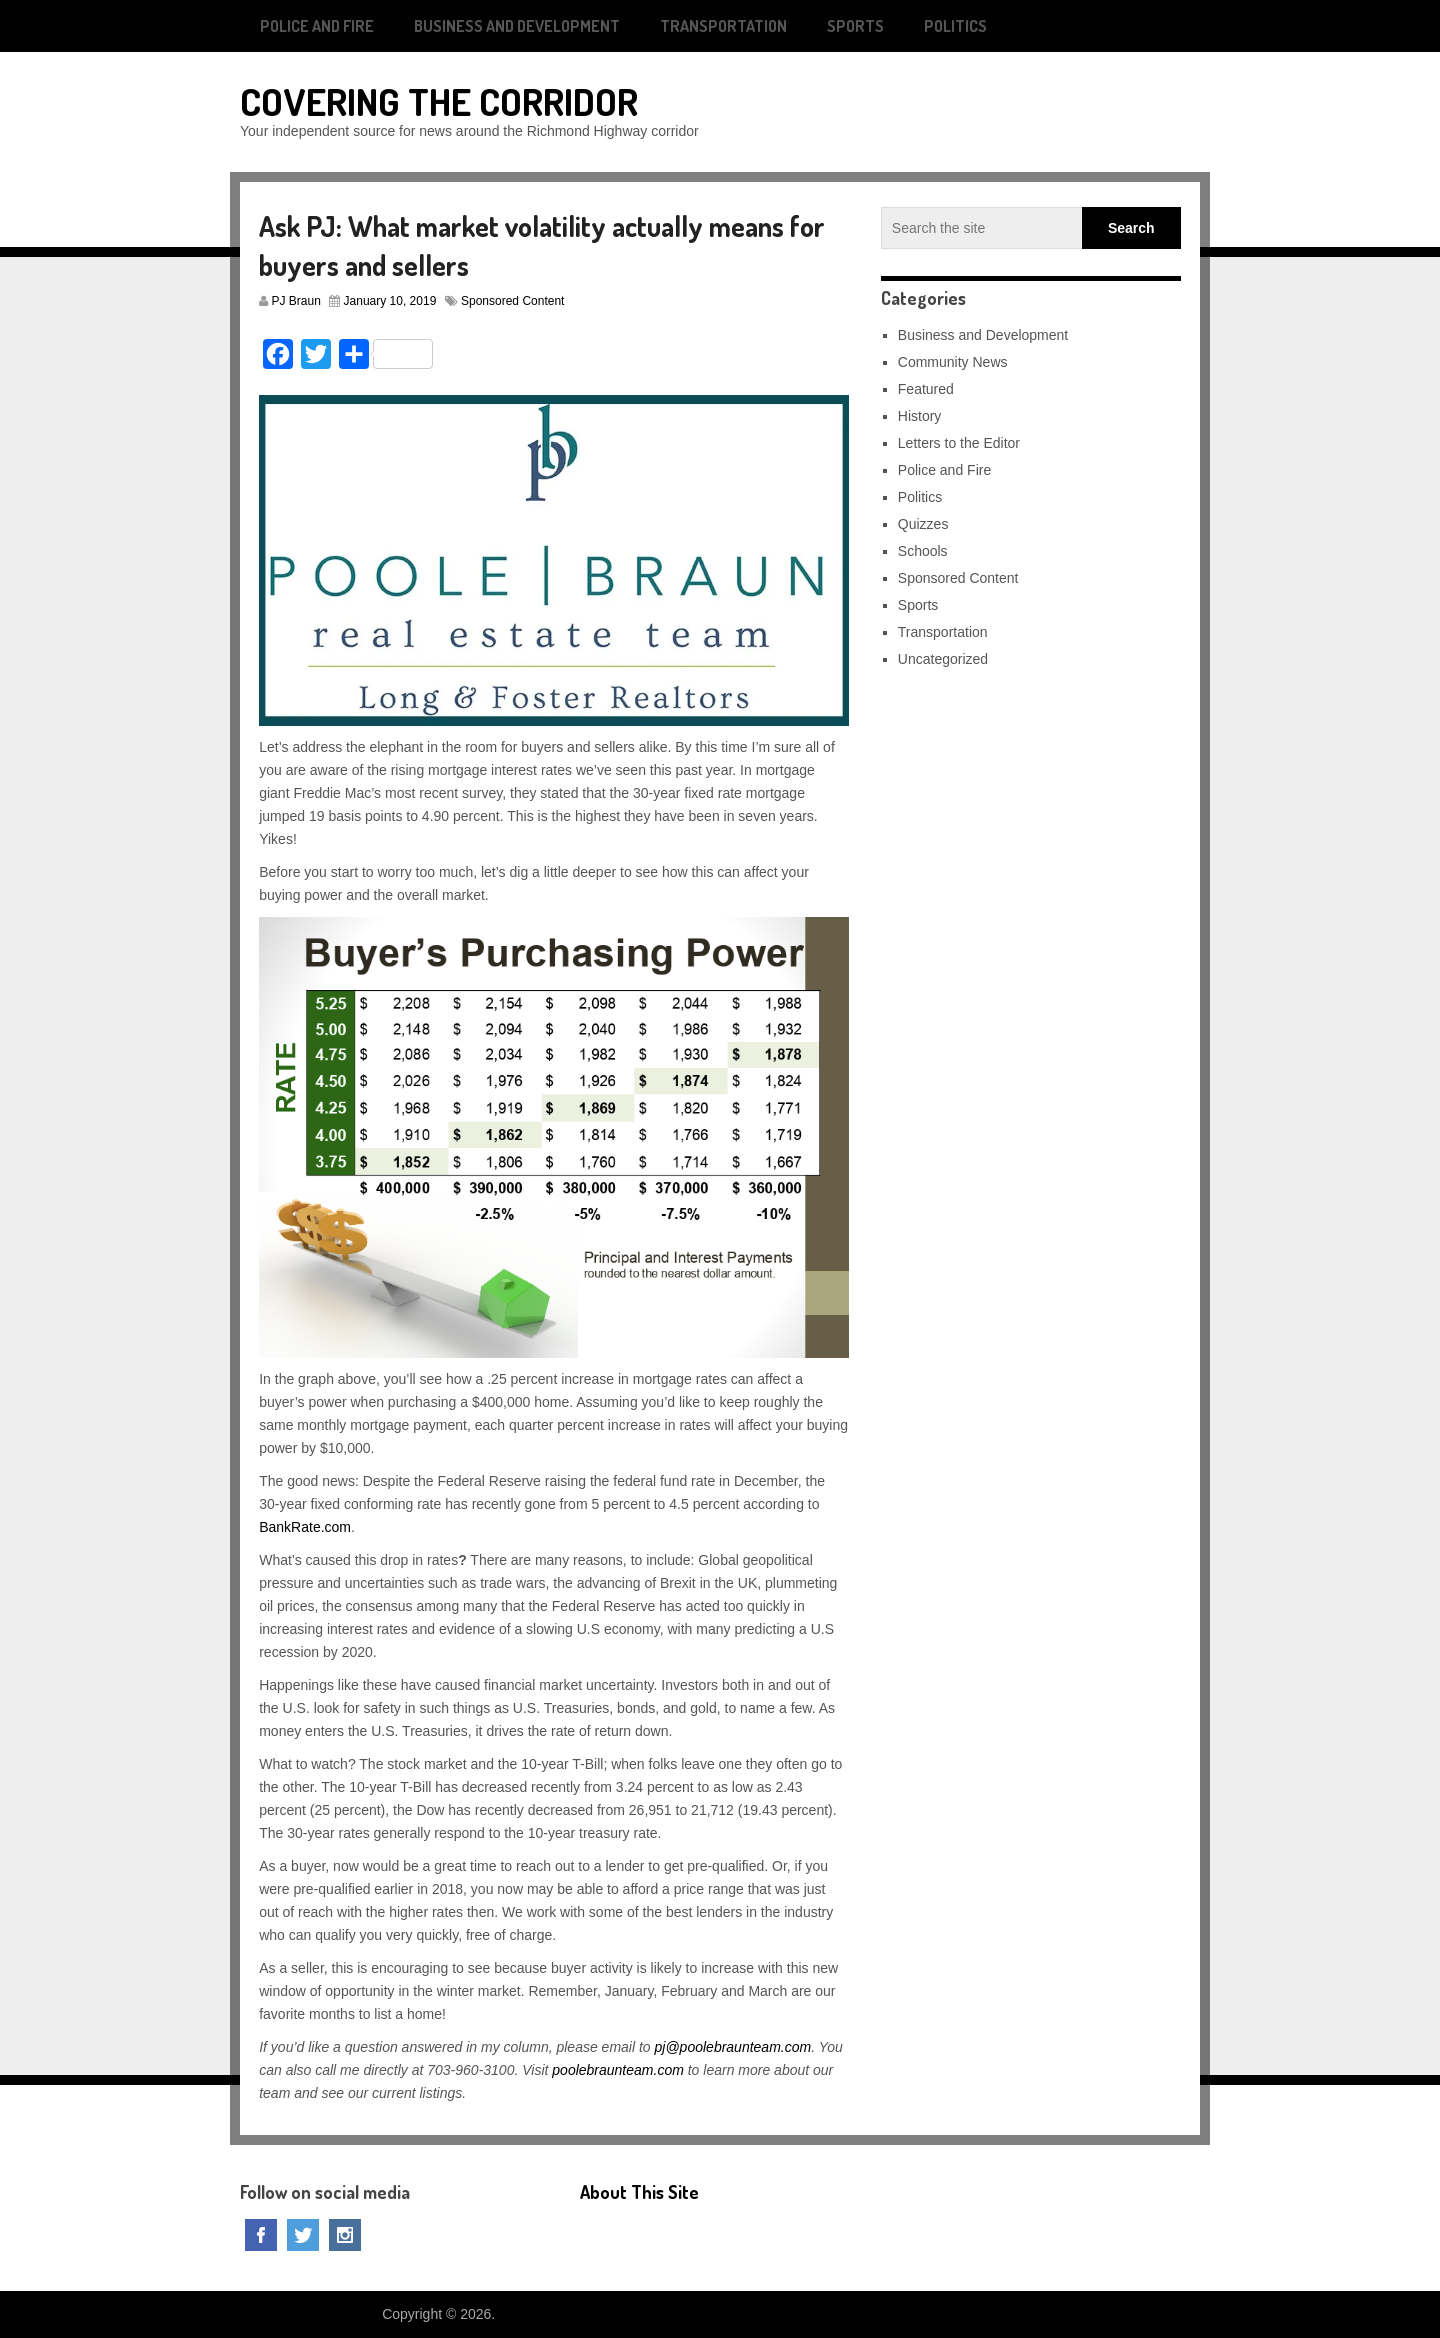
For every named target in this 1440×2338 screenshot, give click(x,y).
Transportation (723, 26)
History (920, 416)
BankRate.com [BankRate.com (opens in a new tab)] (305, 1527)
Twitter (303, 2235)
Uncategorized (943, 659)
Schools (923, 551)
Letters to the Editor (959, 443)
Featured (926, 389)
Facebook (261, 2235)
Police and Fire (317, 26)
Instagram (345, 2235)
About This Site (639, 2192)
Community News (953, 362)
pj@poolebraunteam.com (733, 2047)
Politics (955, 26)
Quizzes (923, 524)
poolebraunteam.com (618, 2070)
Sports (855, 26)
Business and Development (517, 26)
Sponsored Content (512, 301)
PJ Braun (296, 301)
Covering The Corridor (439, 101)
